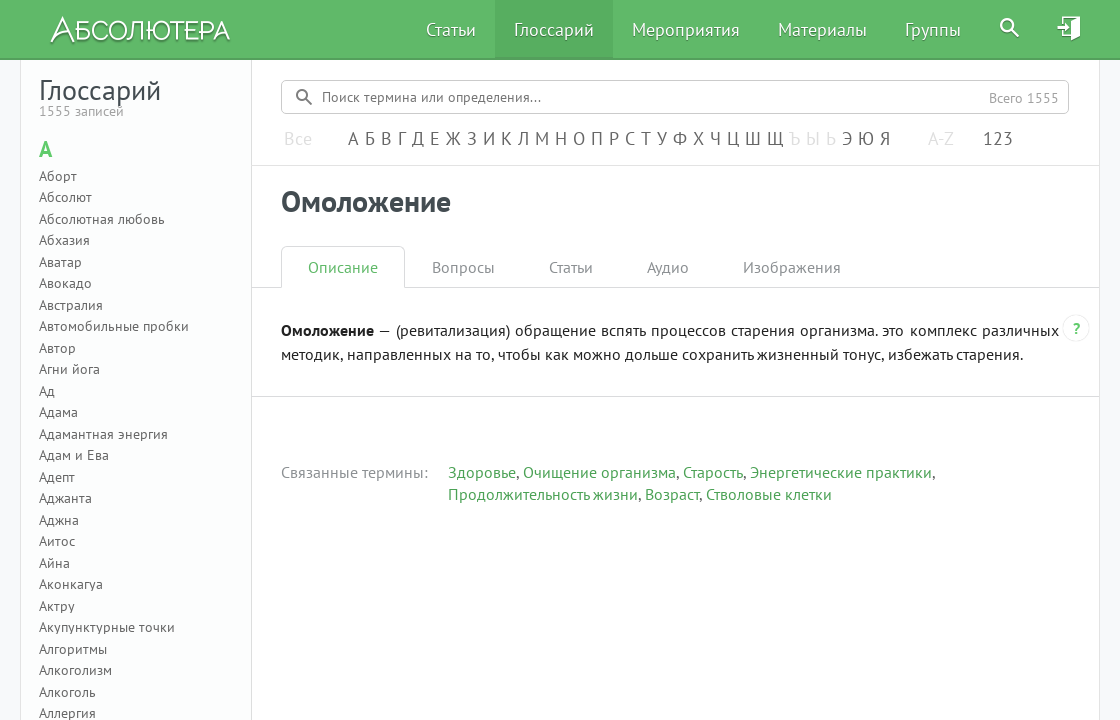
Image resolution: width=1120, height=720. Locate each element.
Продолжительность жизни (543, 494)
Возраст (672, 494)
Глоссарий (554, 29)
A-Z (941, 139)
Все (298, 139)
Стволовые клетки (769, 494)
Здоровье (482, 472)
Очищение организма (599, 472)
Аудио (668, 267)
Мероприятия (686, 29)
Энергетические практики (841, 472)
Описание (343, 267)
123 (998, 139)
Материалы (822, 29)
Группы (933, 29)
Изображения (792, 267)
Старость (713, 472)
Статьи (451, 29)
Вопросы (463, 267)
